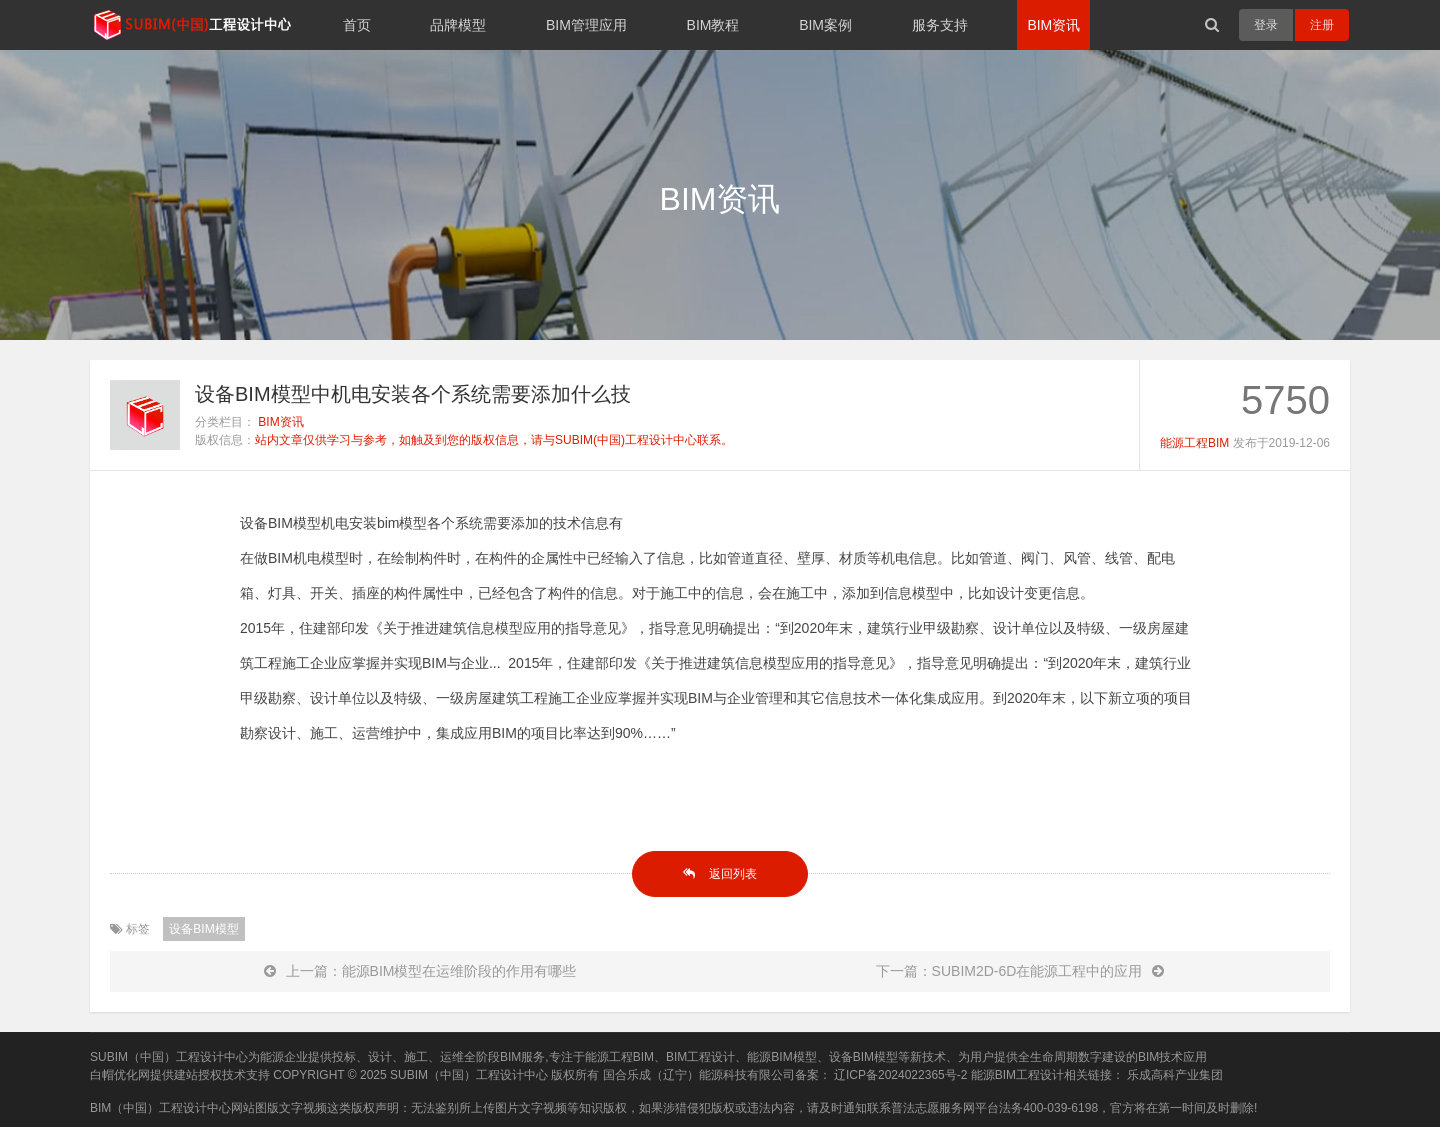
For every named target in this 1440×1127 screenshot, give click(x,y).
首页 (357, 25)
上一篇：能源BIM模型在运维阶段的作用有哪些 (420, 971)
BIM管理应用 (586, 25)
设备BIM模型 (203, 929)
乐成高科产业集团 (1175, 1075)
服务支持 (940, 25)
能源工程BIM (1194, 443)
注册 (1322, 25)
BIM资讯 (1053, 25)
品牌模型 (458, 25)
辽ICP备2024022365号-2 (900, 1075)
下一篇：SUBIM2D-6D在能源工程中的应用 (1020, 971)
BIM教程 (713, 25)
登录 (1266, 25)
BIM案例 (825, 25)
